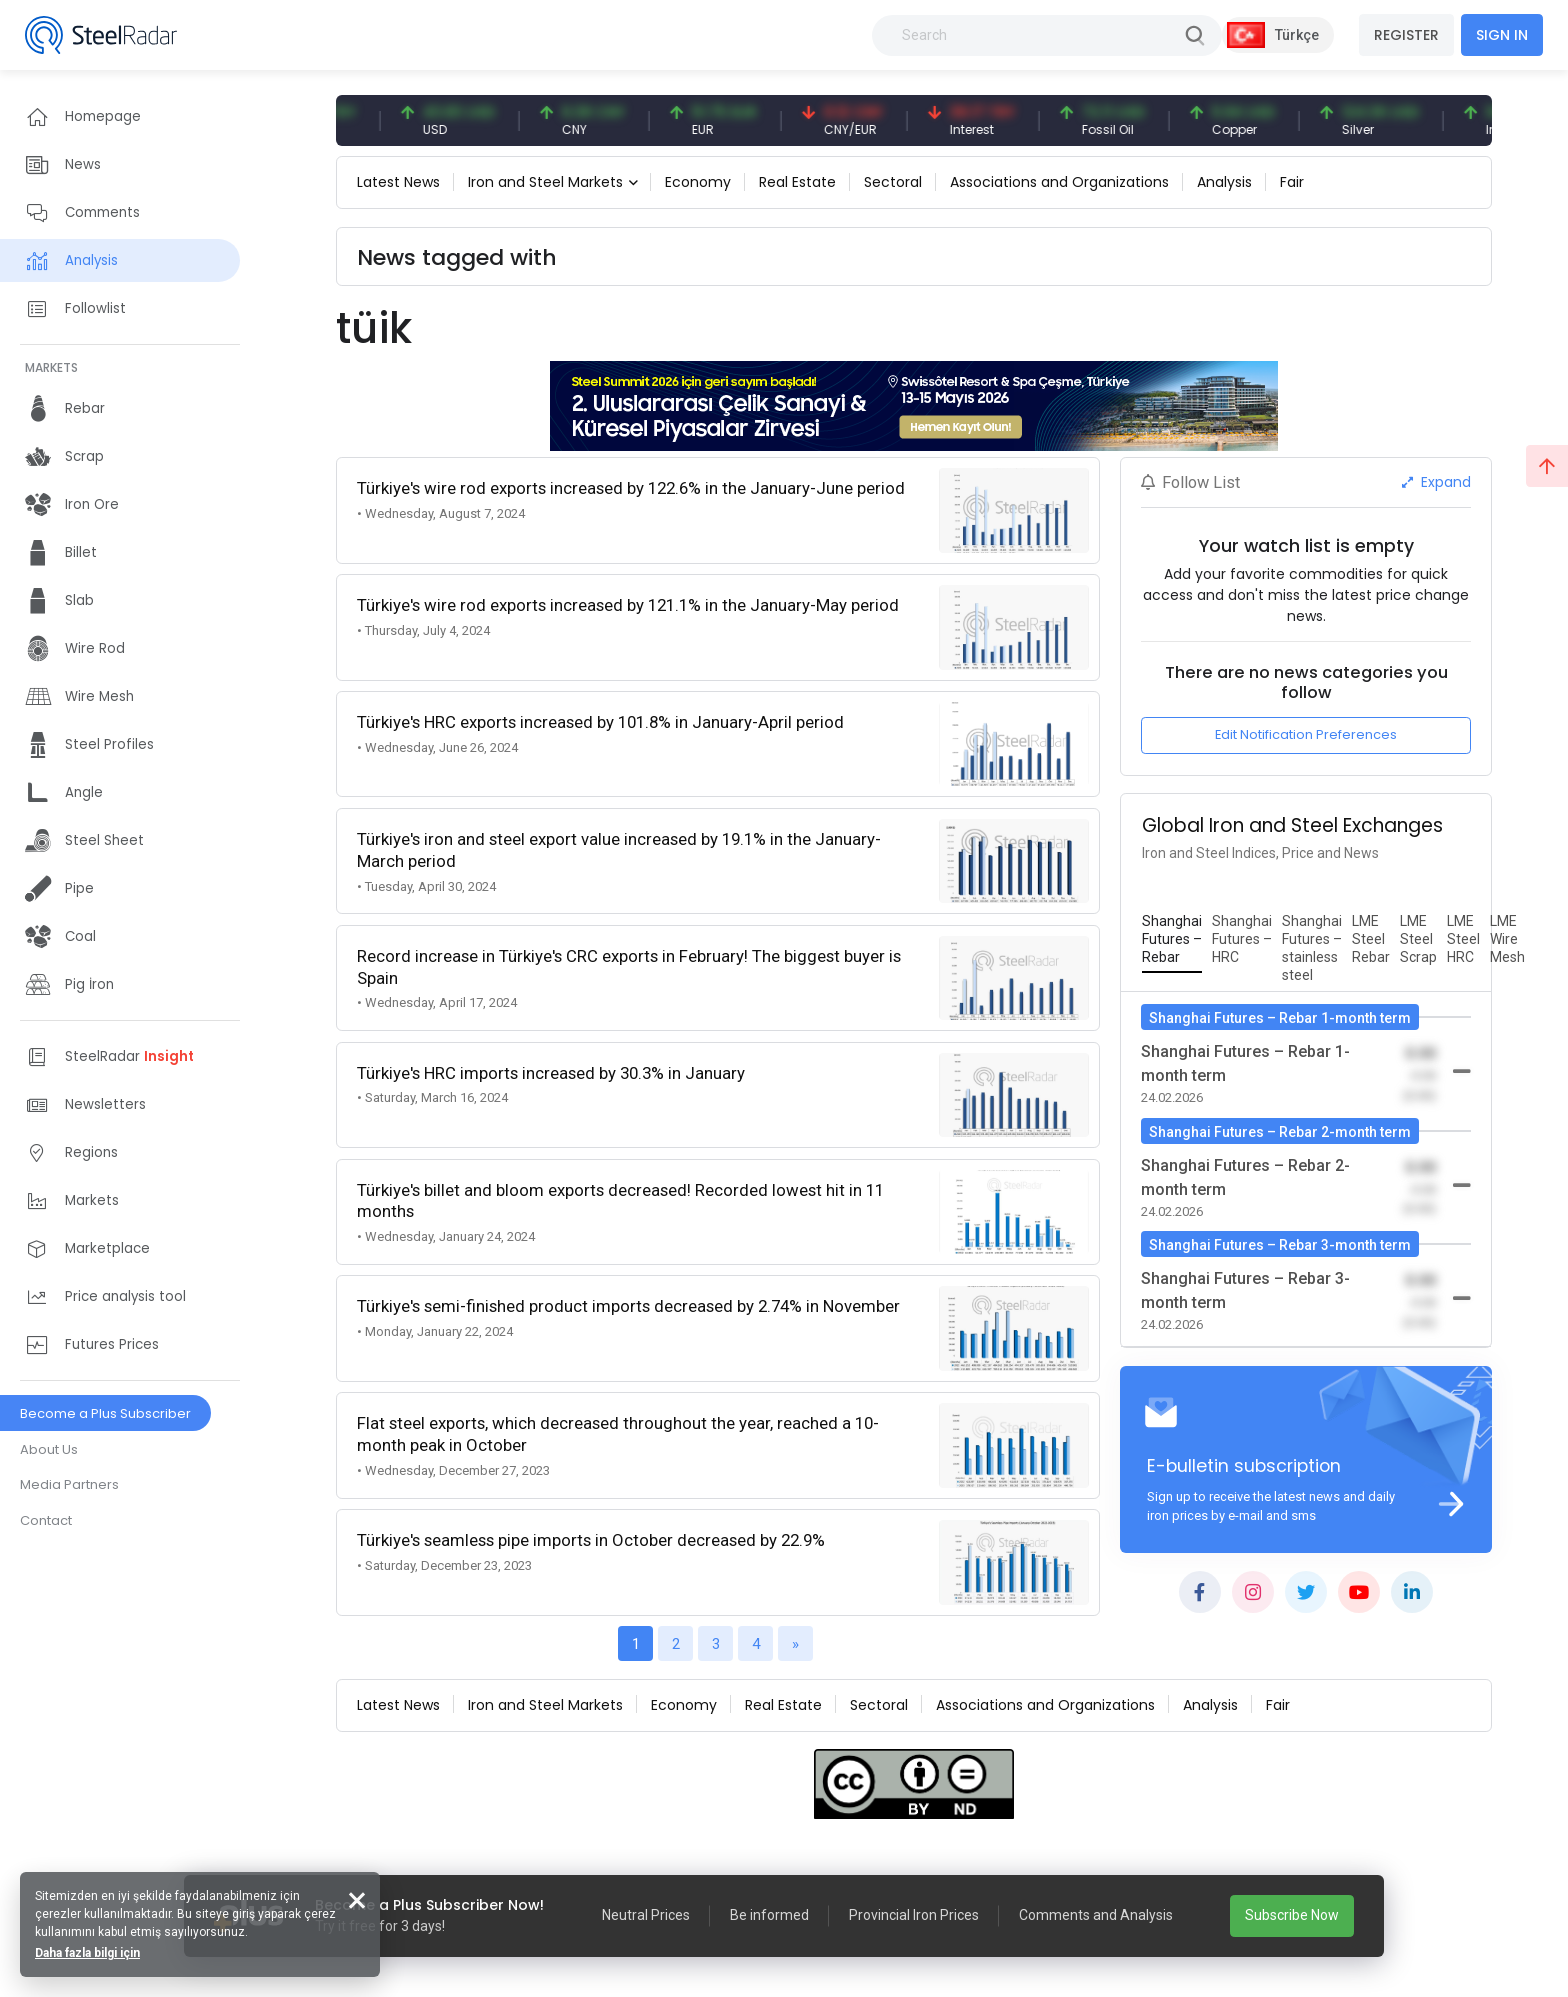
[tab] (1172, 940)
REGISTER (1406, 35)
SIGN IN (1502, 35)
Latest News (398, 182)
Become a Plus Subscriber (105, 1413)
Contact (46, 1520)
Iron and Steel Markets (545, 182)
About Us (49, 1449)
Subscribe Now (1292, 1915)
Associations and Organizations (1059, 182)
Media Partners (69, 1484)
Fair (1292, 182)
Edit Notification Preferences (1306, 734)
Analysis (1224, 182)
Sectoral (893, 182)
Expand (1436, 482)
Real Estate (797, 182)
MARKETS (51, 367)
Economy (698, 182)
